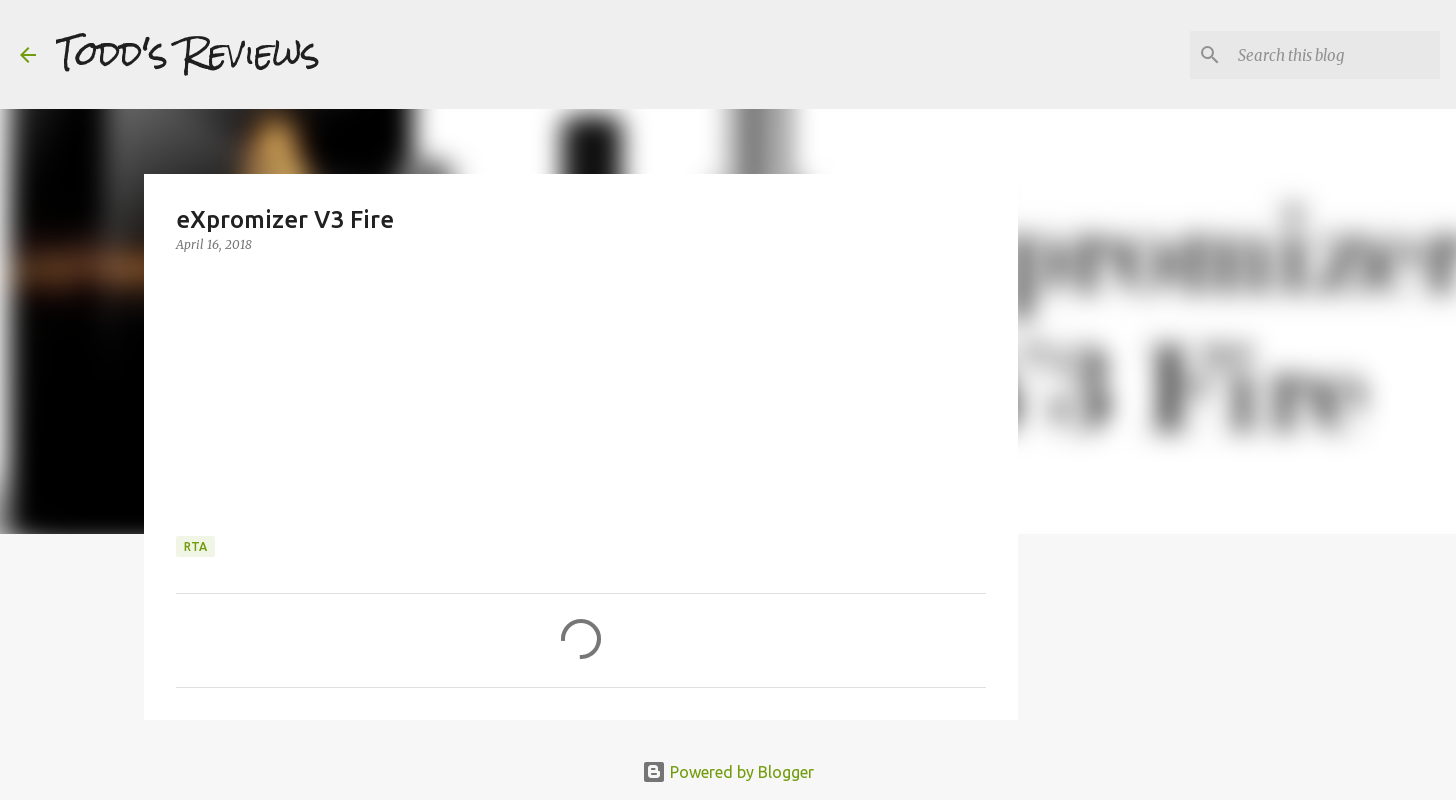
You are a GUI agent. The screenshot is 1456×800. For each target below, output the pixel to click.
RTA (195, 546)
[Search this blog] (1335, 55)
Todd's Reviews (188, 54)
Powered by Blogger (728, 772)
